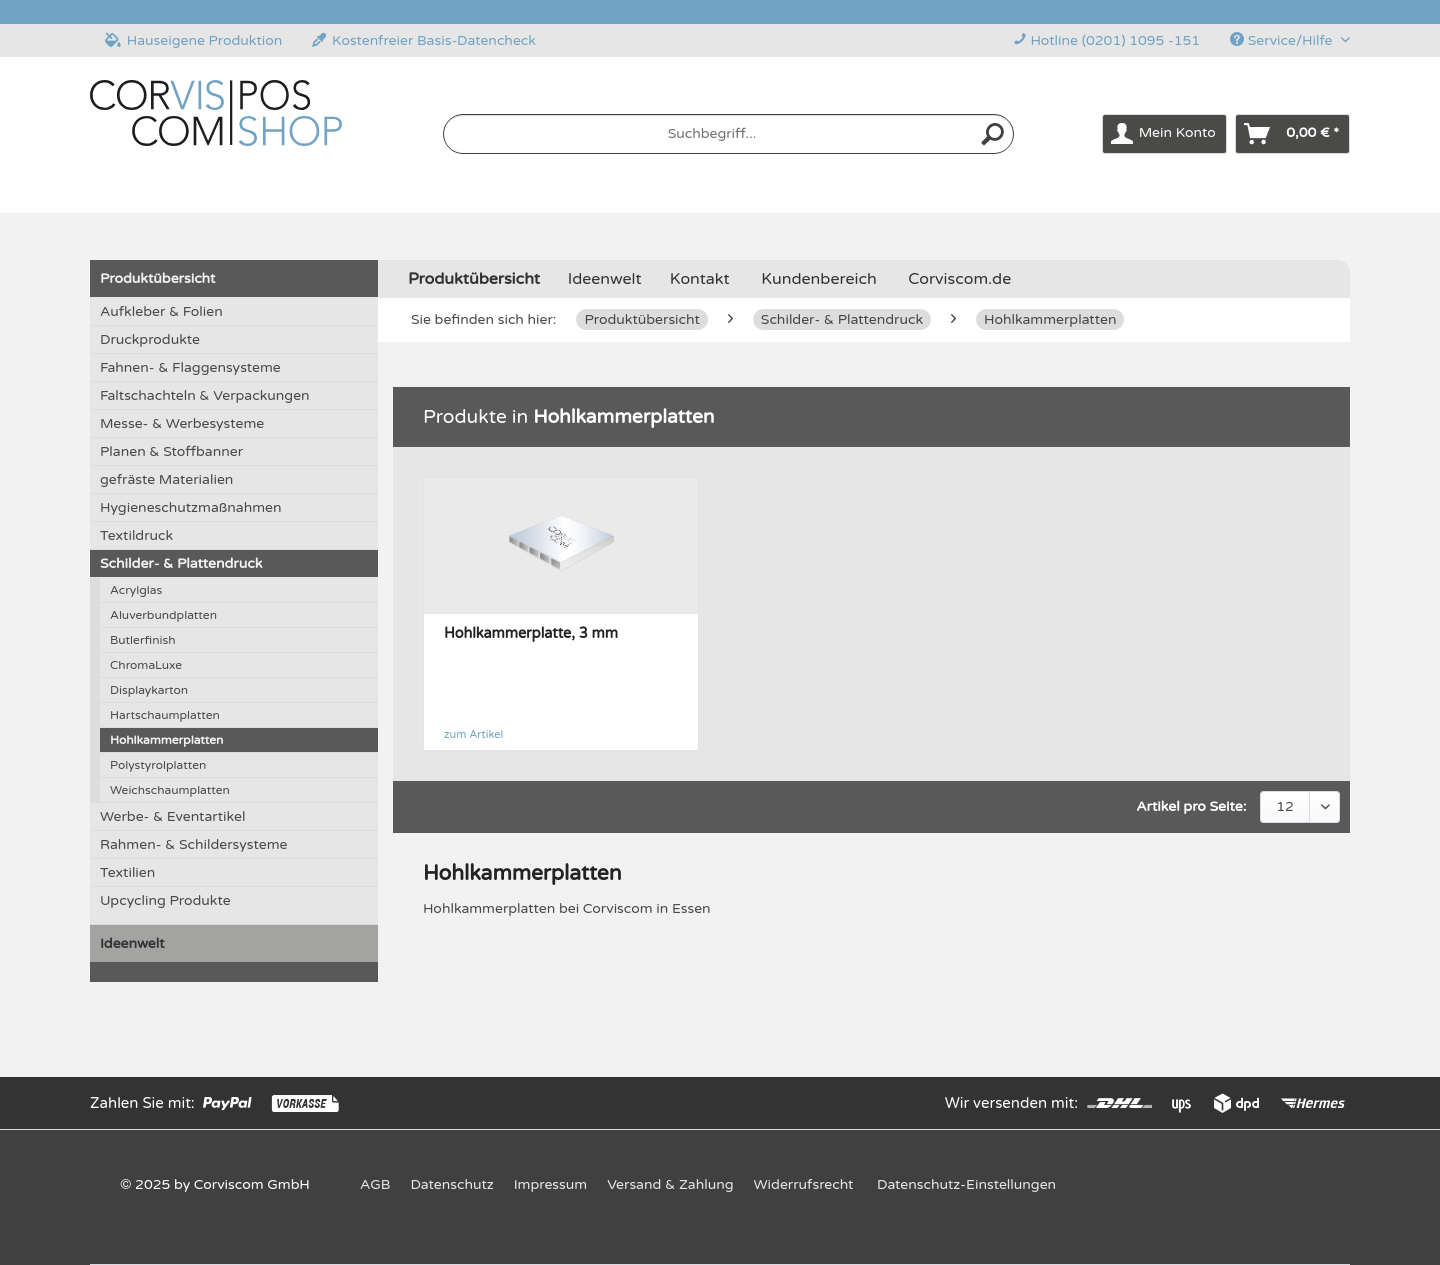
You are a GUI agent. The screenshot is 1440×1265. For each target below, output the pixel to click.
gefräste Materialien (166, 479)
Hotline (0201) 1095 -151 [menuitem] (1106, 40)
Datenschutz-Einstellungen (966, 1184)
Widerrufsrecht (804, 1184)
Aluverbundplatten (163, 615)
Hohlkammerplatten (166, 740)
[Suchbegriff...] (729, 134)
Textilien (127, 872)
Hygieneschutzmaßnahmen (191, 507)
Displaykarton (149, 690)
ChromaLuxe (146, 665)
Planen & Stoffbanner (171, 451)
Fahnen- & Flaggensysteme (190, 367)
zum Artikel (473, 734)
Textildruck (136, 535)
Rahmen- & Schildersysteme (193, 844)
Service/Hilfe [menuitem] (1283, 40)
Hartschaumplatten (165, 715)
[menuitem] (729, 142)
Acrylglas (136, 590)
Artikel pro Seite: (1191, 806)
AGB (375, 1184)
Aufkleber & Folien (161, 311)
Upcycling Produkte (165, 900)
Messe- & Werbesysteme (182, 423)
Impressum (550, 1184)
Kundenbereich (818, 279)
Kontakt (700, 279)
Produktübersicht (157, 278)
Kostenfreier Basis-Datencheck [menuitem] (424, 40)
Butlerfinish (143, 640)
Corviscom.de (959, 279)
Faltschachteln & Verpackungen (205, 395)
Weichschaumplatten (170, 790)
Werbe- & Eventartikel (172, 816)
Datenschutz (451, 1184)
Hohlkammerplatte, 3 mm (531, 633)
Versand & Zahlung (670, 1184)
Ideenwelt (132, 943)
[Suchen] (993, 134)
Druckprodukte (150, 339)
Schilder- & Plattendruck (181, 563)
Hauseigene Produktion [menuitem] (193, 40)
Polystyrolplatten (158, 765)
